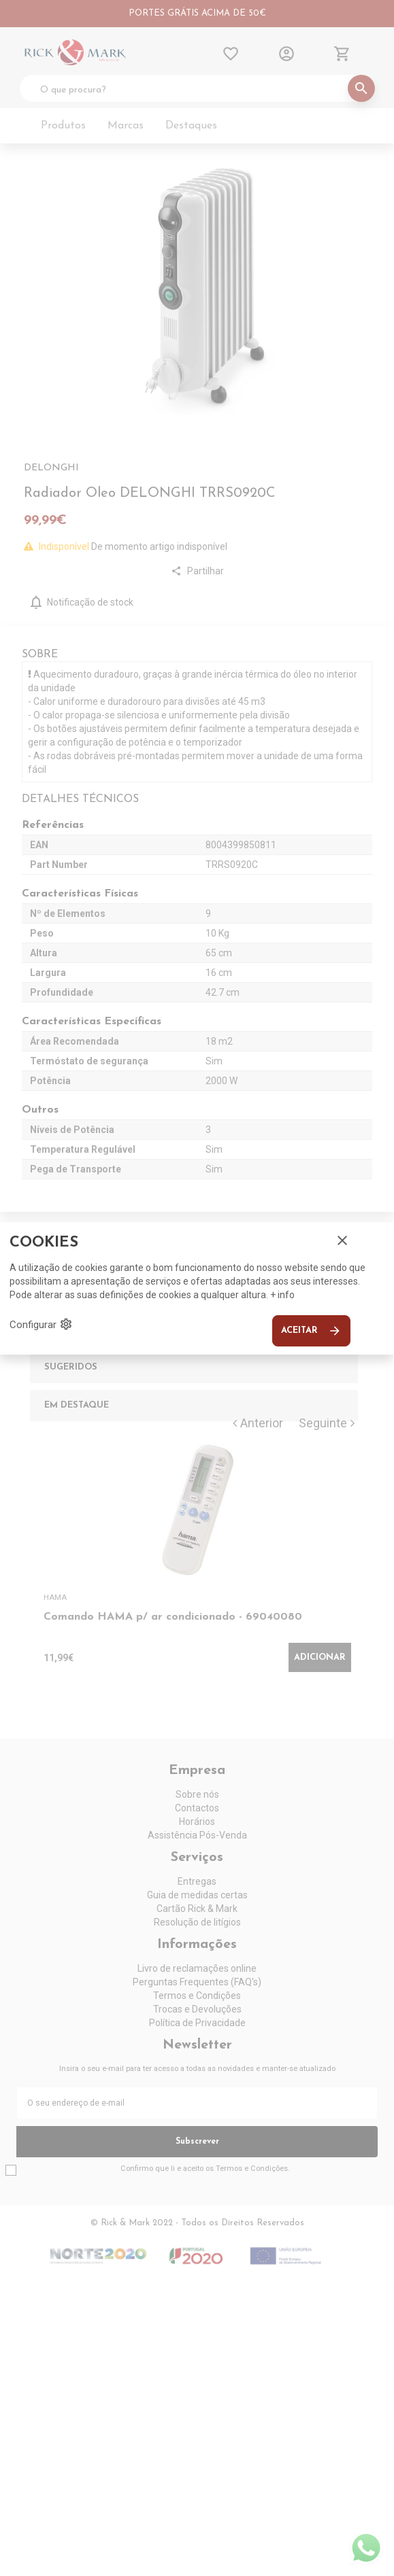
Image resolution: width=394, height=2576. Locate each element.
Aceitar (311, 1330)
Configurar (41, 1324)
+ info (282, 1294)
